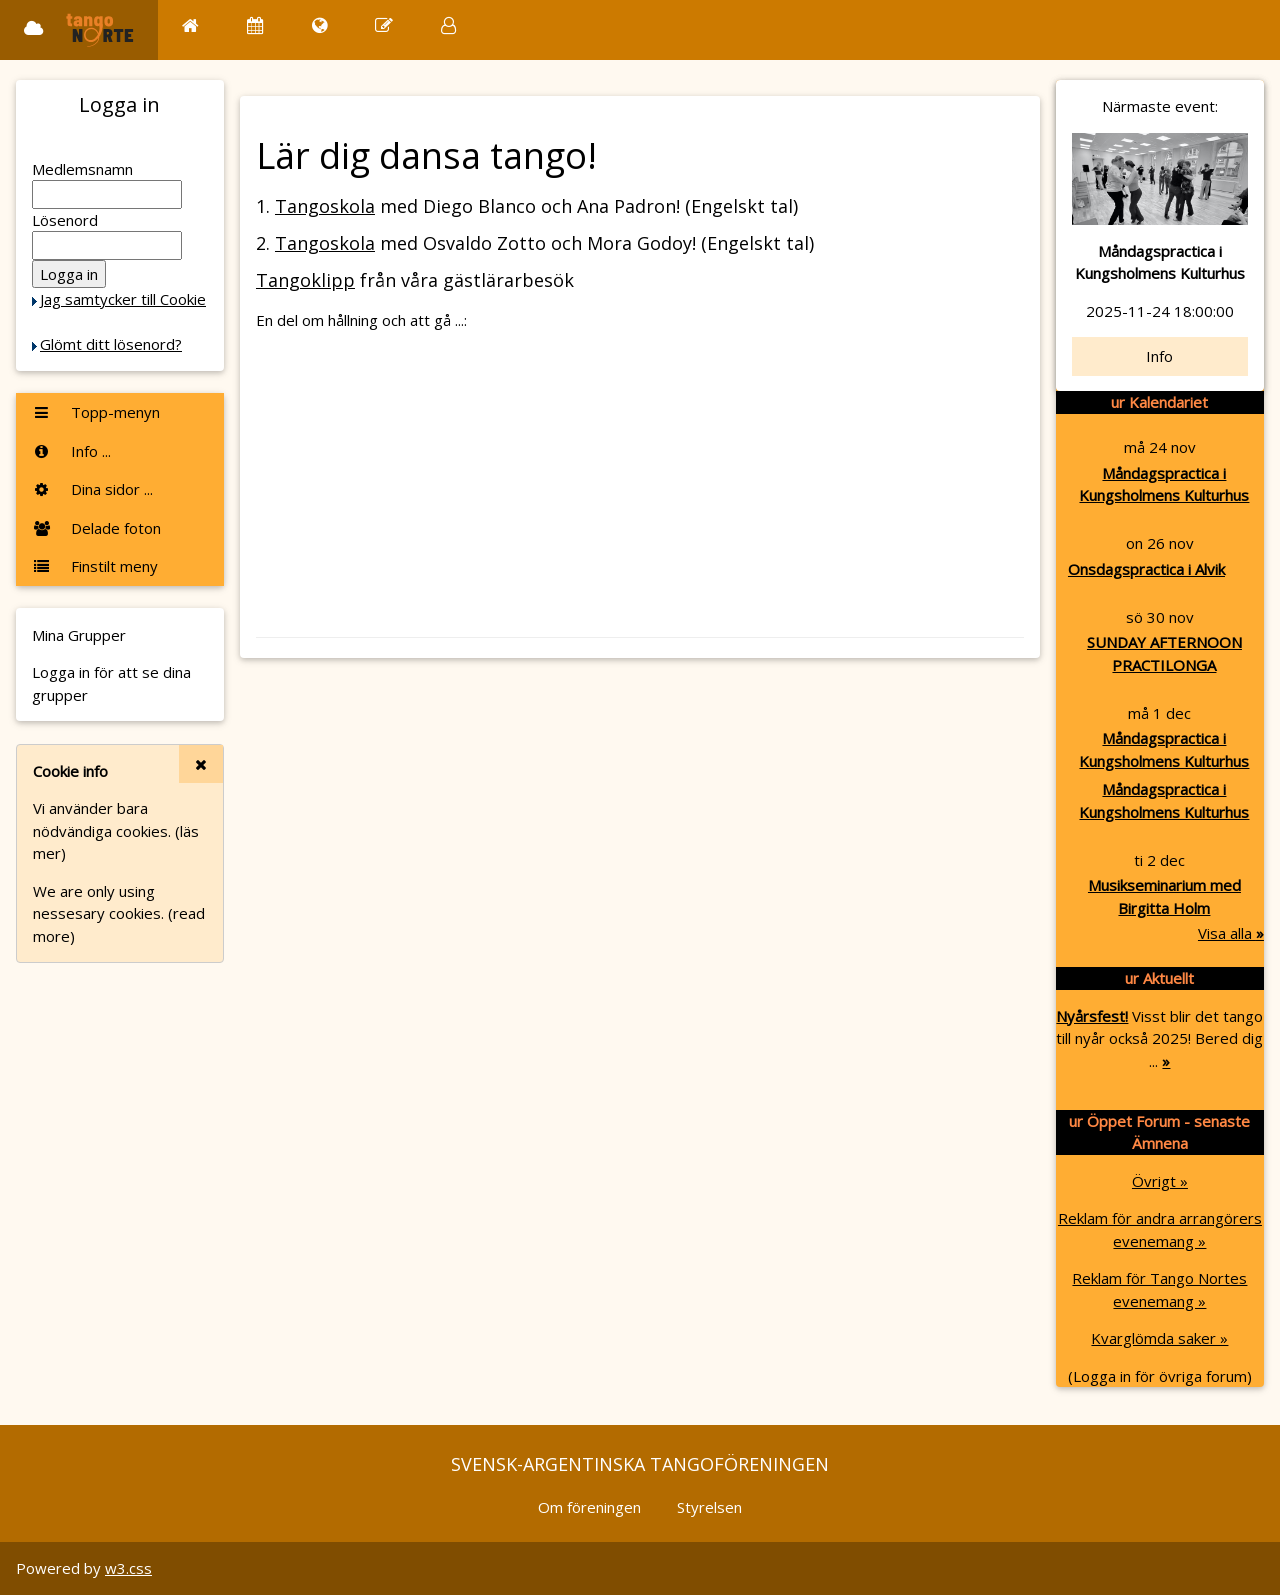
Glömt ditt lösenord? (111, 344)
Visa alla (1231, 933)
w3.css (128, 1568)
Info (1159, 356)
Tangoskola (325, 206)
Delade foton (96, 528)
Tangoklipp (305, 280)
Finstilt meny (95, 566)
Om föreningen (589, 1507)
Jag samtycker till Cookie (123, 299)
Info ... (71, 451)
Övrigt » (1160, 1181)
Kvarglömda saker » (1159, 1338)
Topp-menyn (96, 412)
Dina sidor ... (92, 489)
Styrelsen (709, 1507)
